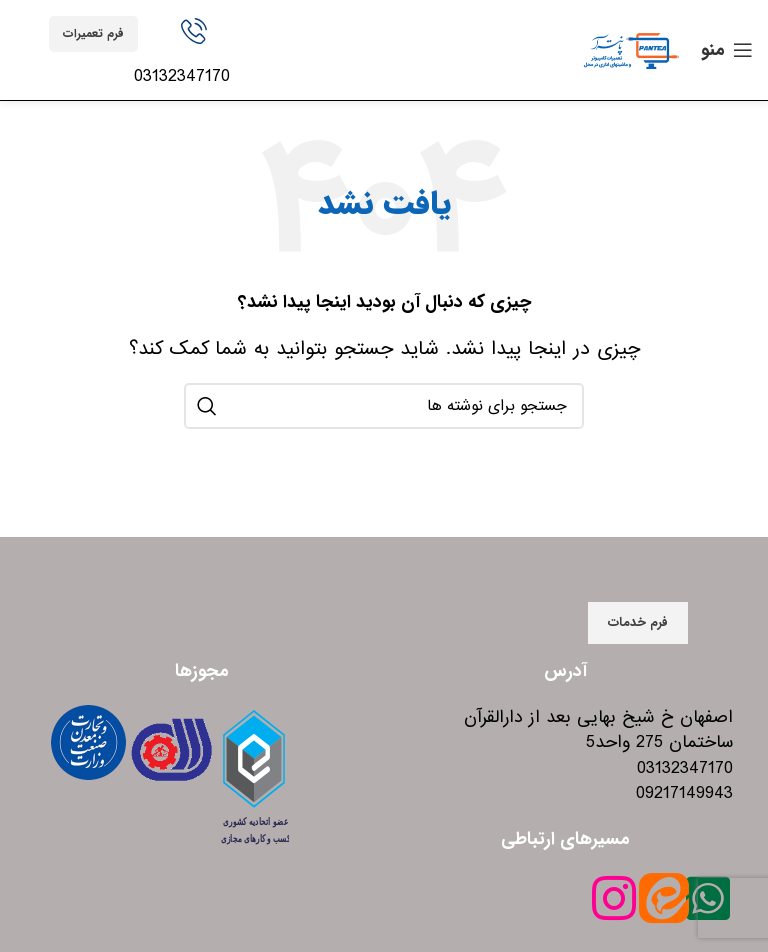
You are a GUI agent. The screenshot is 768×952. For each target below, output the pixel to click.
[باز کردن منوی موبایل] (727, 50)
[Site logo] (631, 49)
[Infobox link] (194, 54)
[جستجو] (384, 406)
